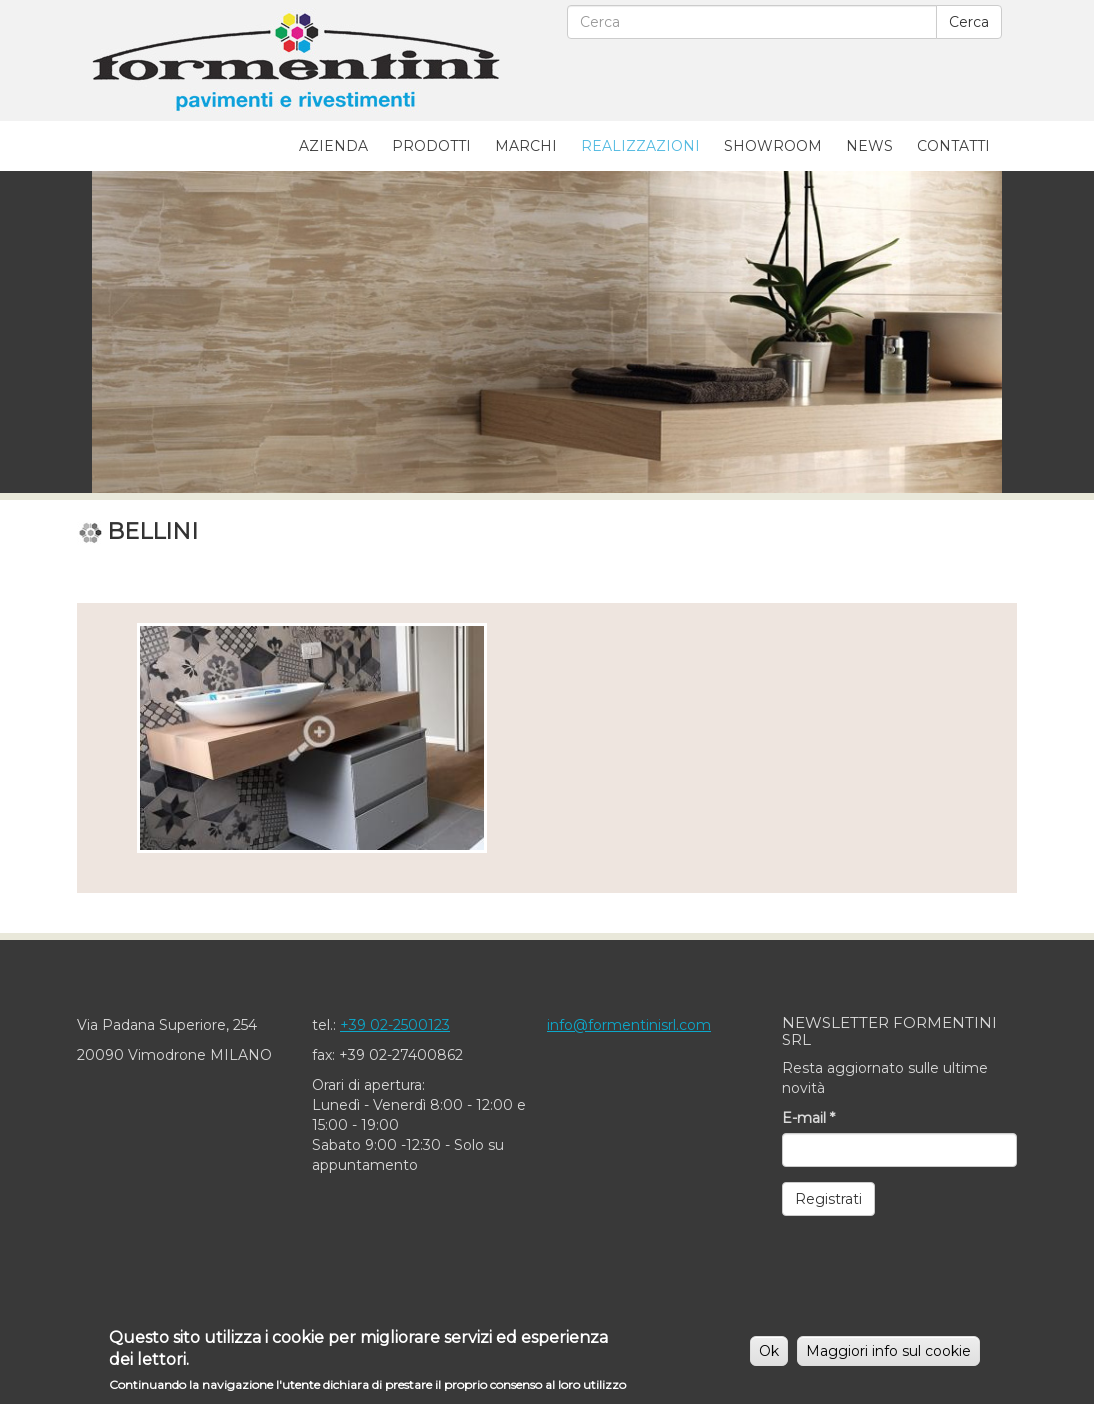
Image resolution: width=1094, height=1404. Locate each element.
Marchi (526, 146)
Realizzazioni (640, 146)
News (869, 146)
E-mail (808, 1118)
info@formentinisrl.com (629, 1025)
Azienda (333, 146)
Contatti (953, 146)
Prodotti (431, 146)
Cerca (969, 22)
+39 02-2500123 (395, 1025)
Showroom (773, 146)
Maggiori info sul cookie (888, 1356)
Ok (769, 1356)
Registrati (828, 1199)
